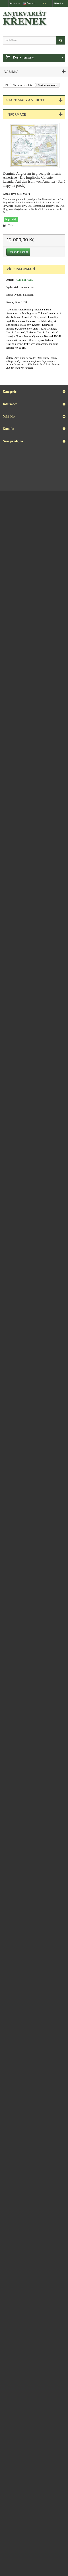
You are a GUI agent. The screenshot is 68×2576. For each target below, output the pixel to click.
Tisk (10, 225)
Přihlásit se (58, 3)
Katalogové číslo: (13, 193)
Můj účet (9, 416)
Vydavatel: (12, 287)
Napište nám (14, 3)
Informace (16, 114)
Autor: (10, 279)
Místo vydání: (14, 294)
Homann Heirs (24, 279)
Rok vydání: (13, 302)
